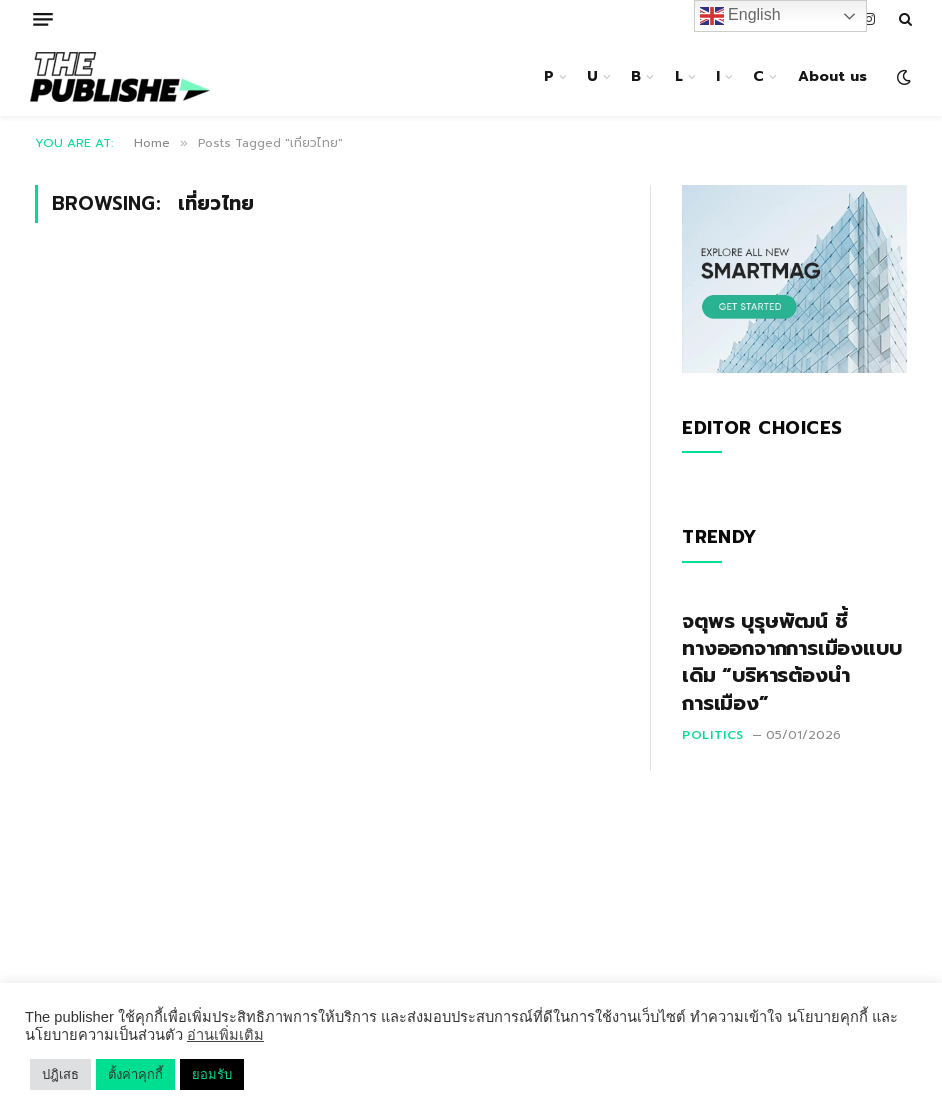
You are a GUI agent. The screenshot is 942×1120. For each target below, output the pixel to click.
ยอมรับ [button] (212, 1074)
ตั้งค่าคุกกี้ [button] (135, 1074)
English (740, 16)
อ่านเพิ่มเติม (225, 1035)
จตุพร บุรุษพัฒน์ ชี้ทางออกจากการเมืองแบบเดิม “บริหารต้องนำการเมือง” (791, 662)
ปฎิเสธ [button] (60, 1074)
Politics (713, 735)
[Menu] (43, 19)
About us (832, 76)
